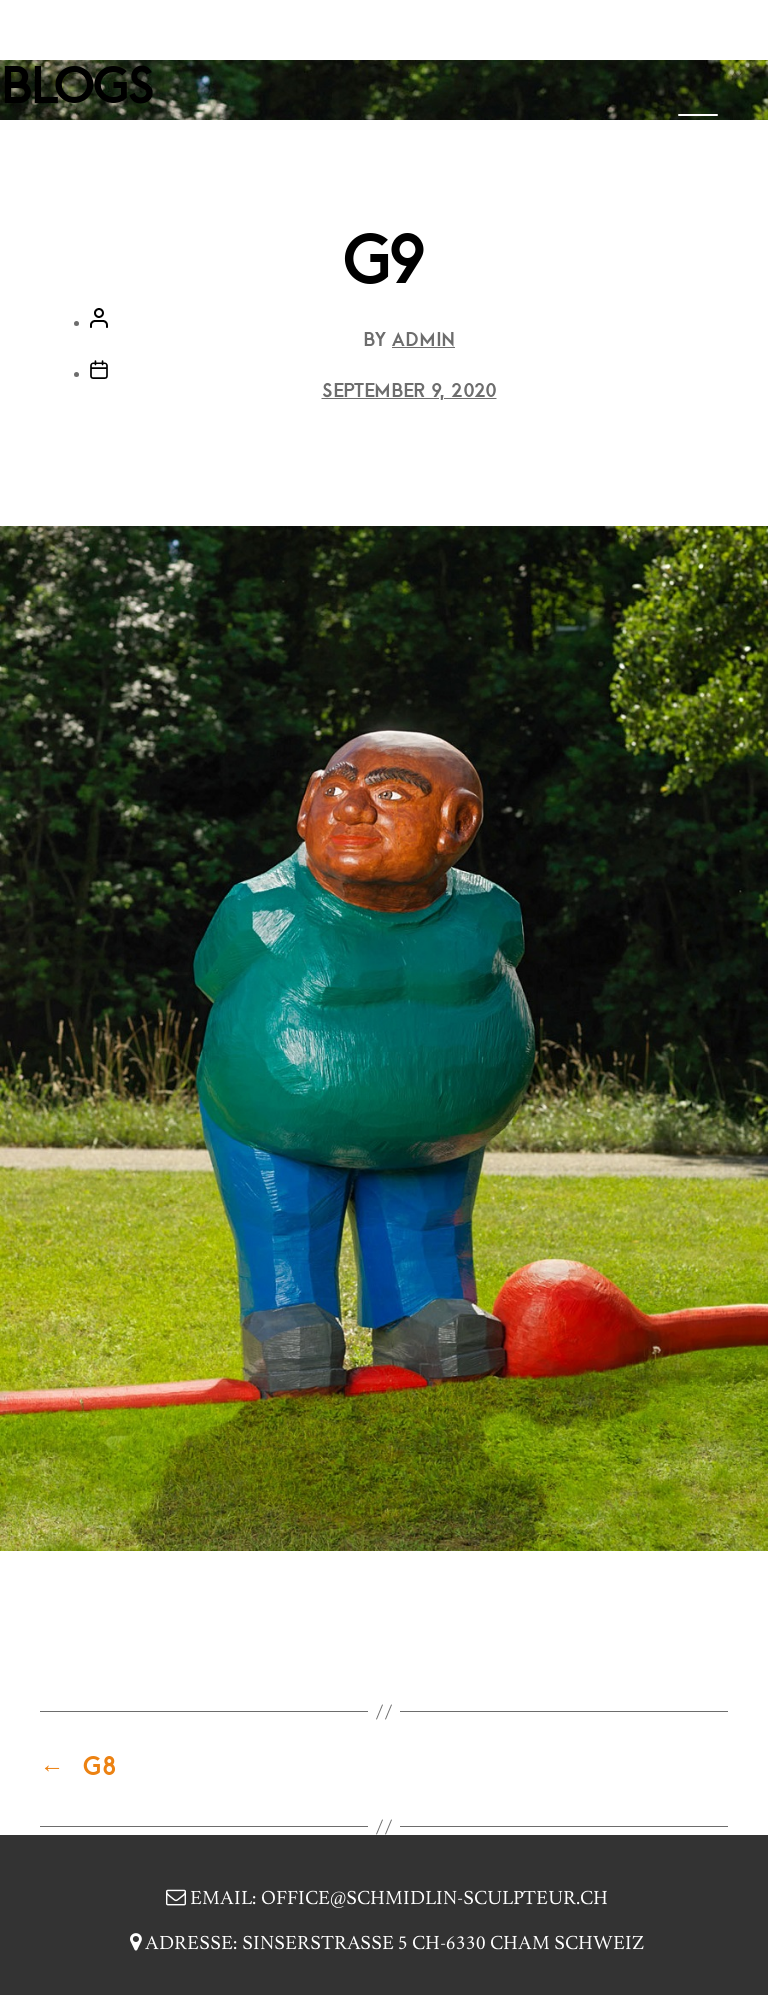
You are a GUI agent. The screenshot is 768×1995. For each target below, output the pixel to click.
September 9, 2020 (409, 392)
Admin (423, 341)
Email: (384, 1899)
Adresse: (384, 1944)
